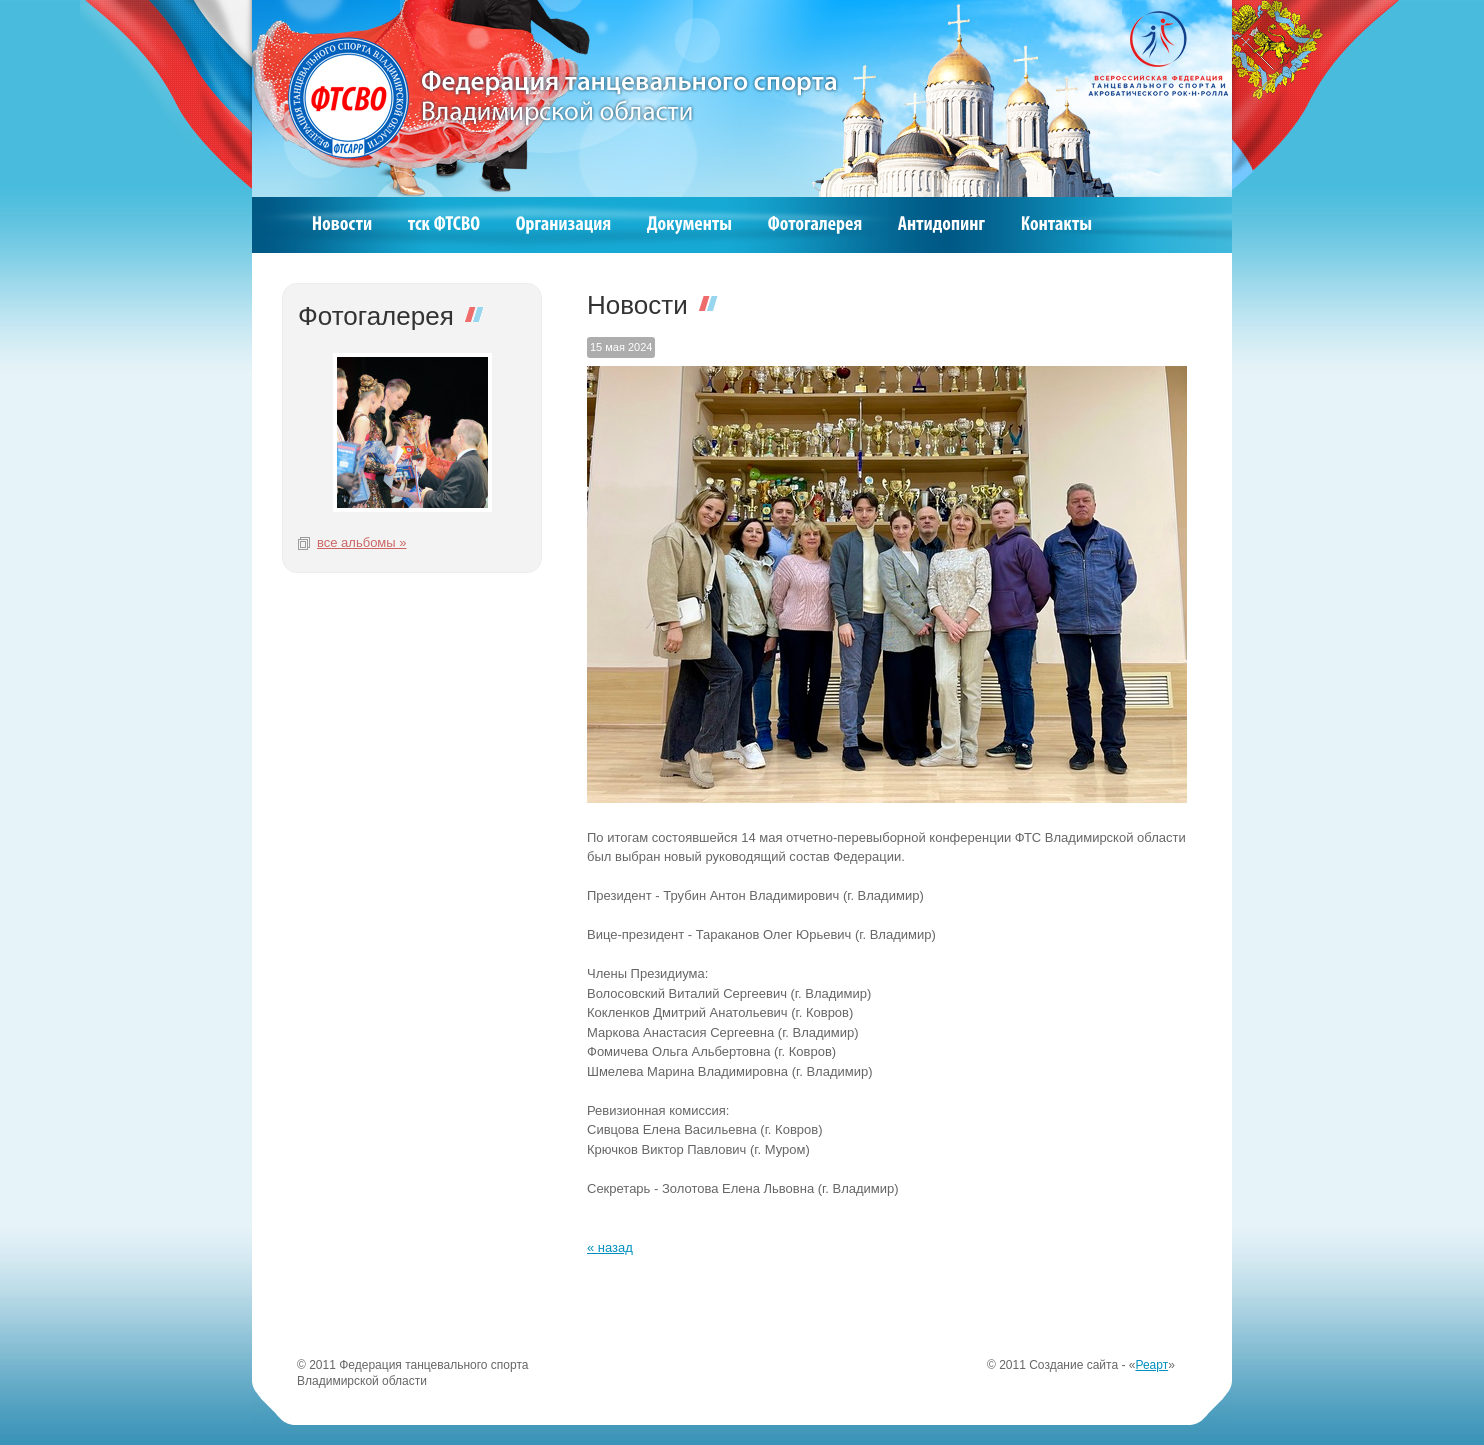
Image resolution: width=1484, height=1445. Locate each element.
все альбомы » (362, 542)
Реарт (1151, 1365)
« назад (610, 1247)
